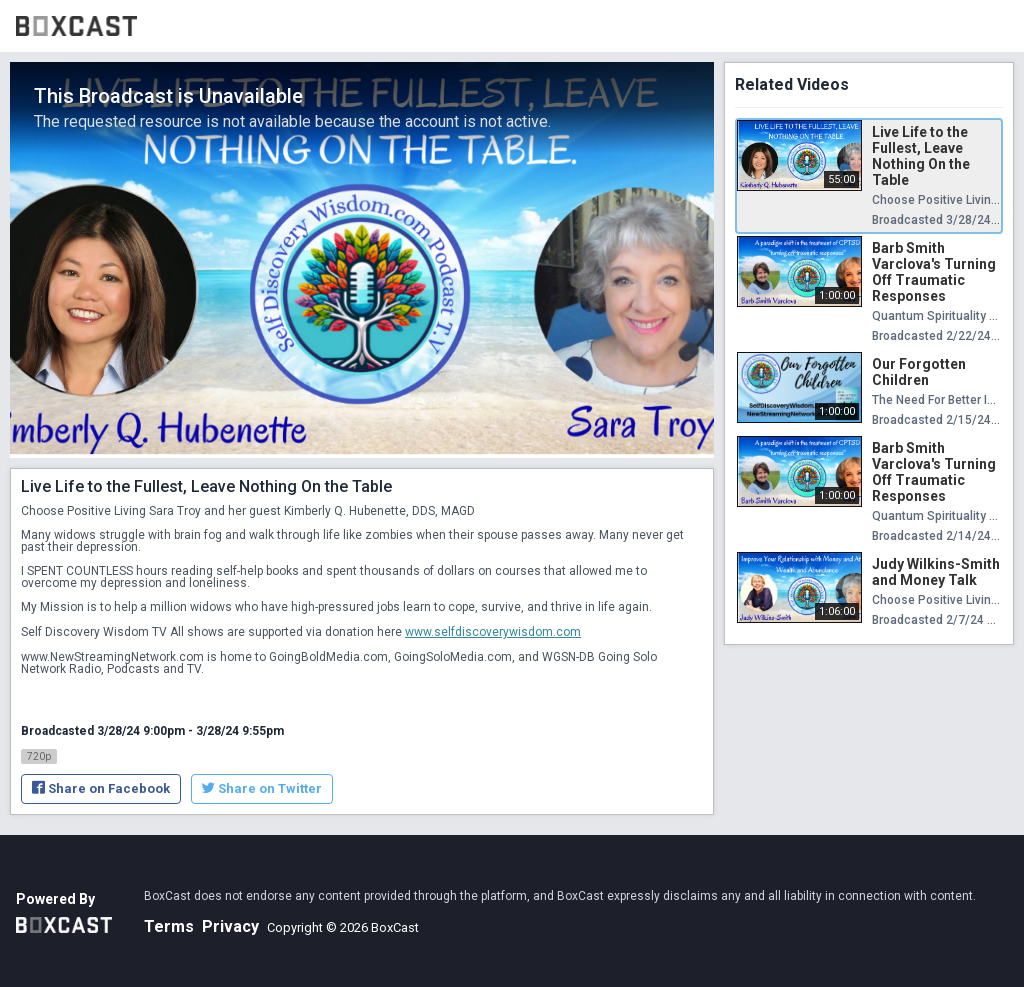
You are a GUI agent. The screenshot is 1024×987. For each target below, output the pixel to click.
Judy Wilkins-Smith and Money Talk (936, 572)
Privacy (230, 926)
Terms (169, 926)
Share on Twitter (262, 788)
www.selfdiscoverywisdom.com (493, 632)
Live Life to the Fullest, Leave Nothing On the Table (921, 156)
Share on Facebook (101, 788)
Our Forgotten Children (919, 372)
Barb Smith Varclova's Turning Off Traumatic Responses (934, 272)
